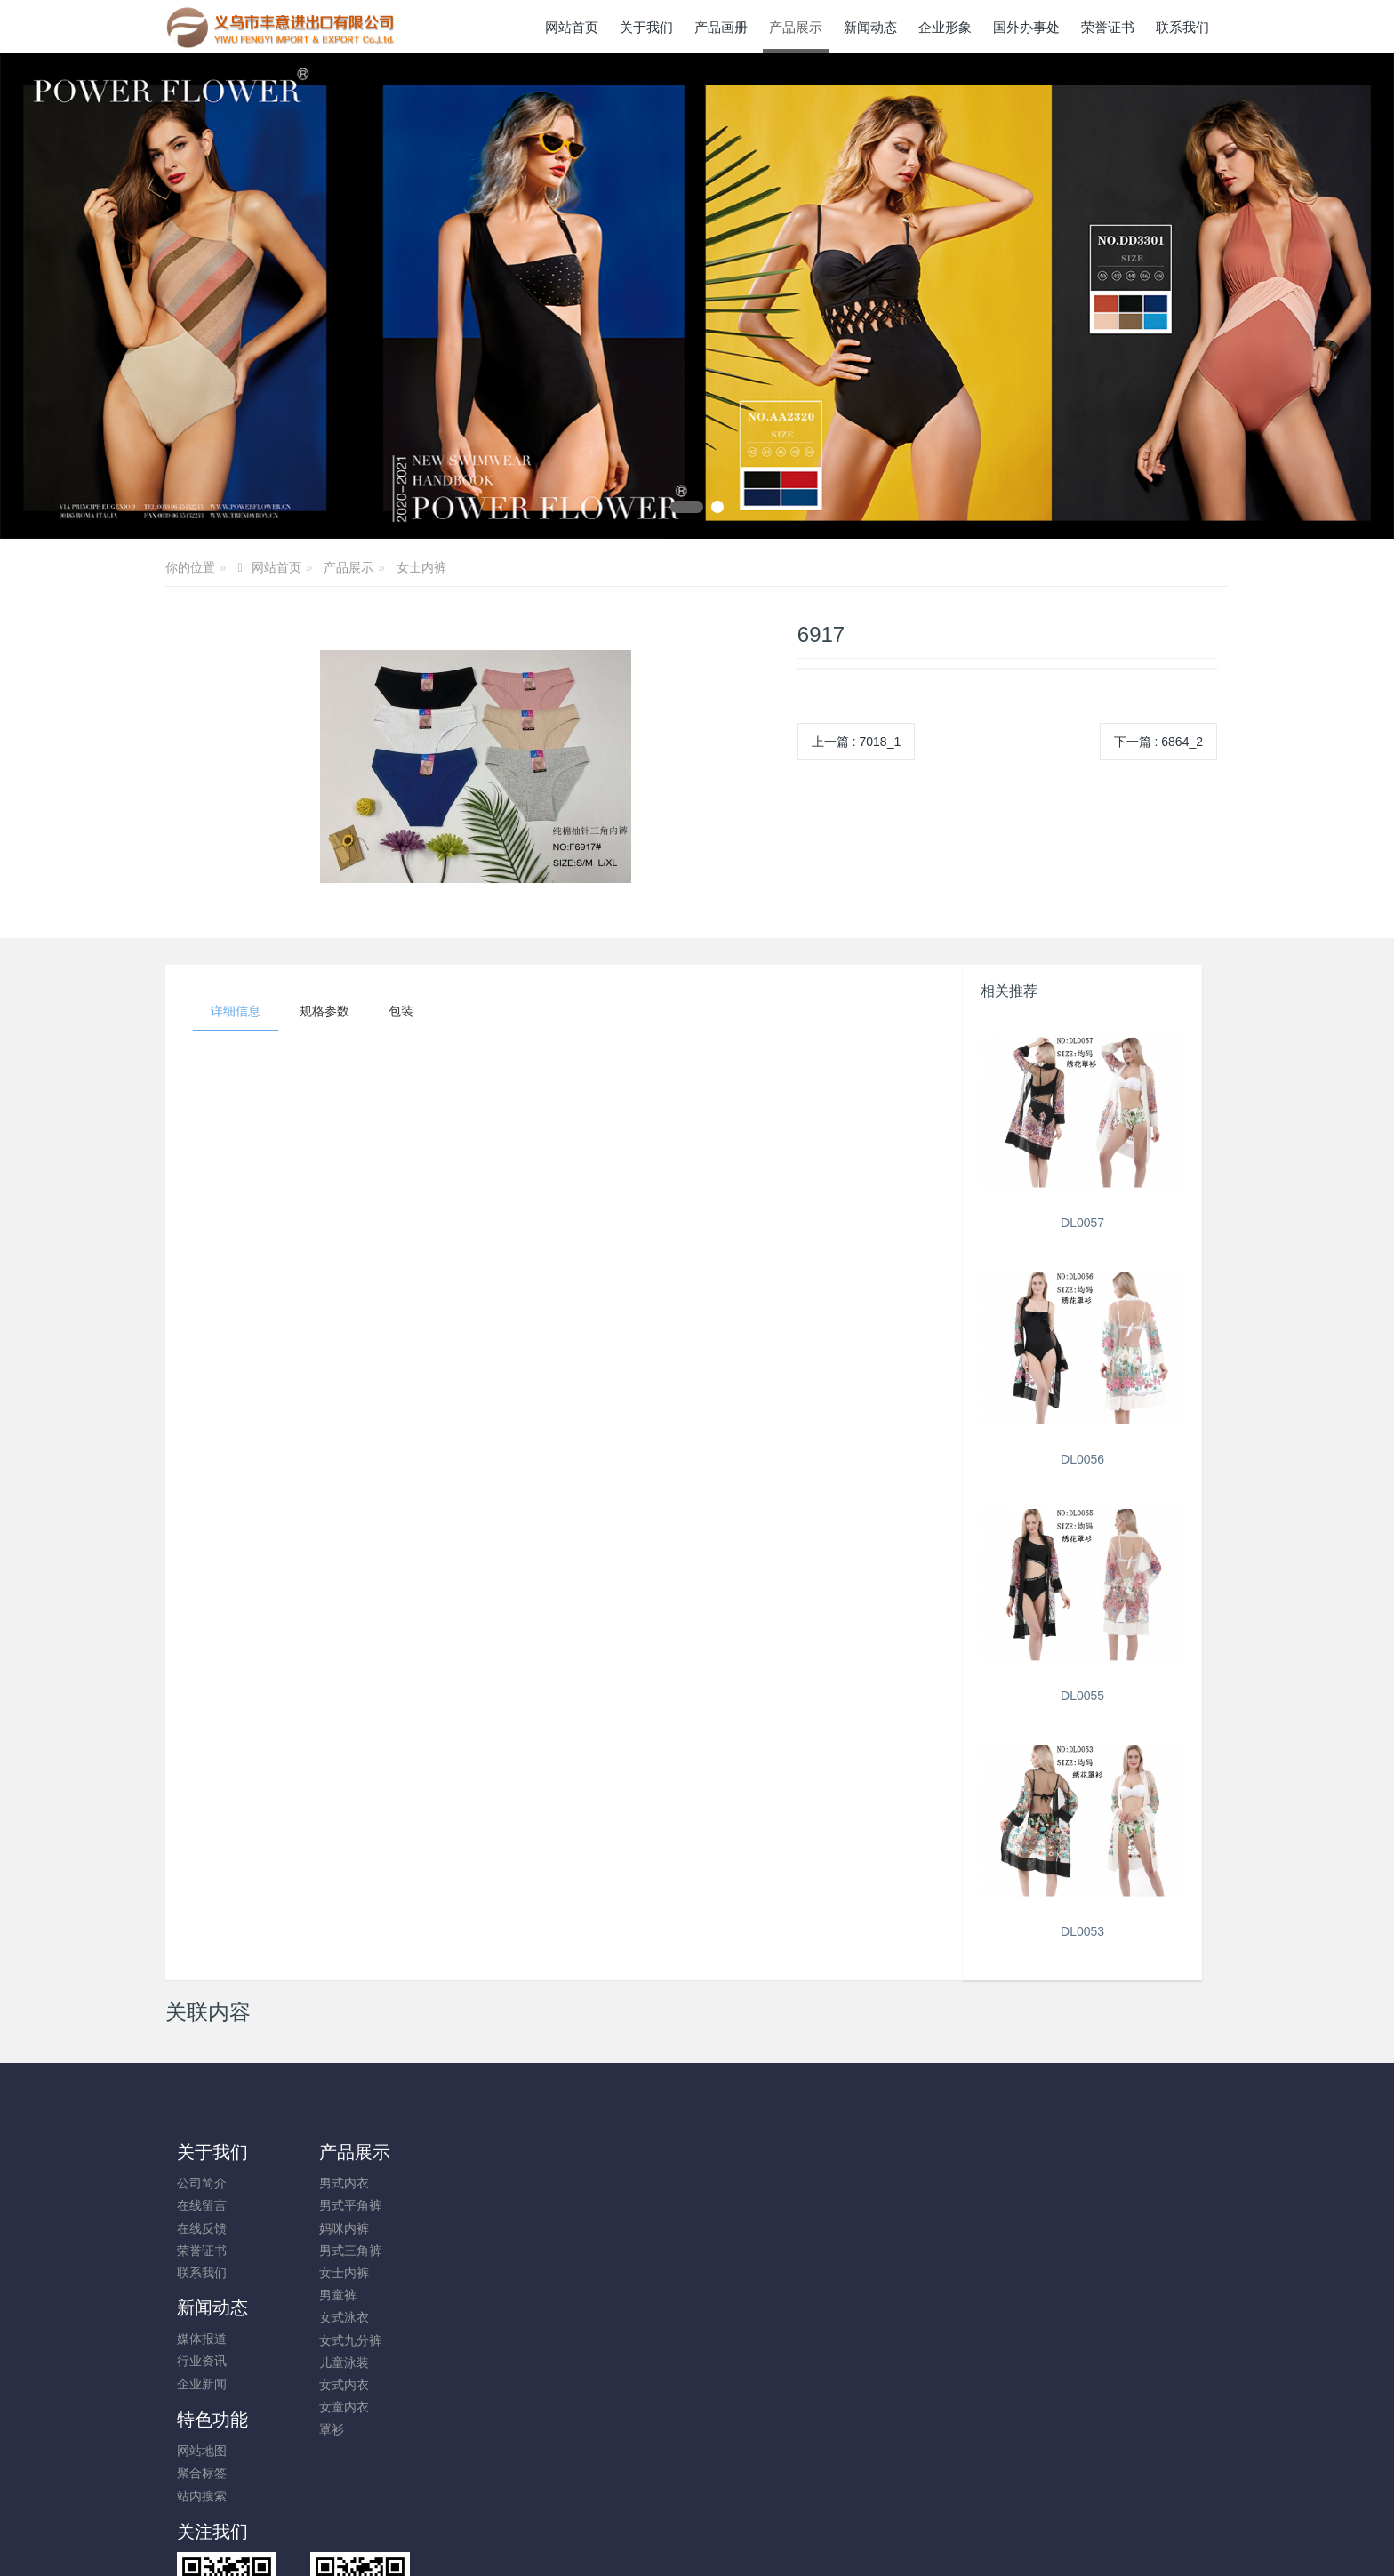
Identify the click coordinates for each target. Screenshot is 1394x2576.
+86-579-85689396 (1065, 2192)
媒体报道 (468, 2183)
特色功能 (611, 2152)
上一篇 (856, 741)
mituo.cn (803, 2480)
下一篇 (1158, 741)
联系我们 (202, 2273)
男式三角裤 (341, 2250)
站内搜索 (601, 2228)
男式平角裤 (341, 2205)
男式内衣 (335, 2183)
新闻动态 (478, 2152)
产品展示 (348, 567)
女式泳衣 (335, 2317)
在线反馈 (202, 2228)
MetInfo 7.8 (668, 2480)
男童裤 (329, 2295)
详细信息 (235, 1011)
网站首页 (571, 27)
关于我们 (212, 2152)
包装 (401, 1011)
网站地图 (601, 2183)
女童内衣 (335, 2407)
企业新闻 (468, 2228)
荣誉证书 (202, 2250)
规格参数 (324, 1011)
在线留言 (202, 2205)
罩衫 (322, 2429)
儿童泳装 (335, 2362)
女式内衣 (335, 2385)
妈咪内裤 (335, 2228)
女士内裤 (421, 567)
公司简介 (202, 2183)
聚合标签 (601, 2205)
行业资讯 (468, 2205)
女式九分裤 (341, 2340)
